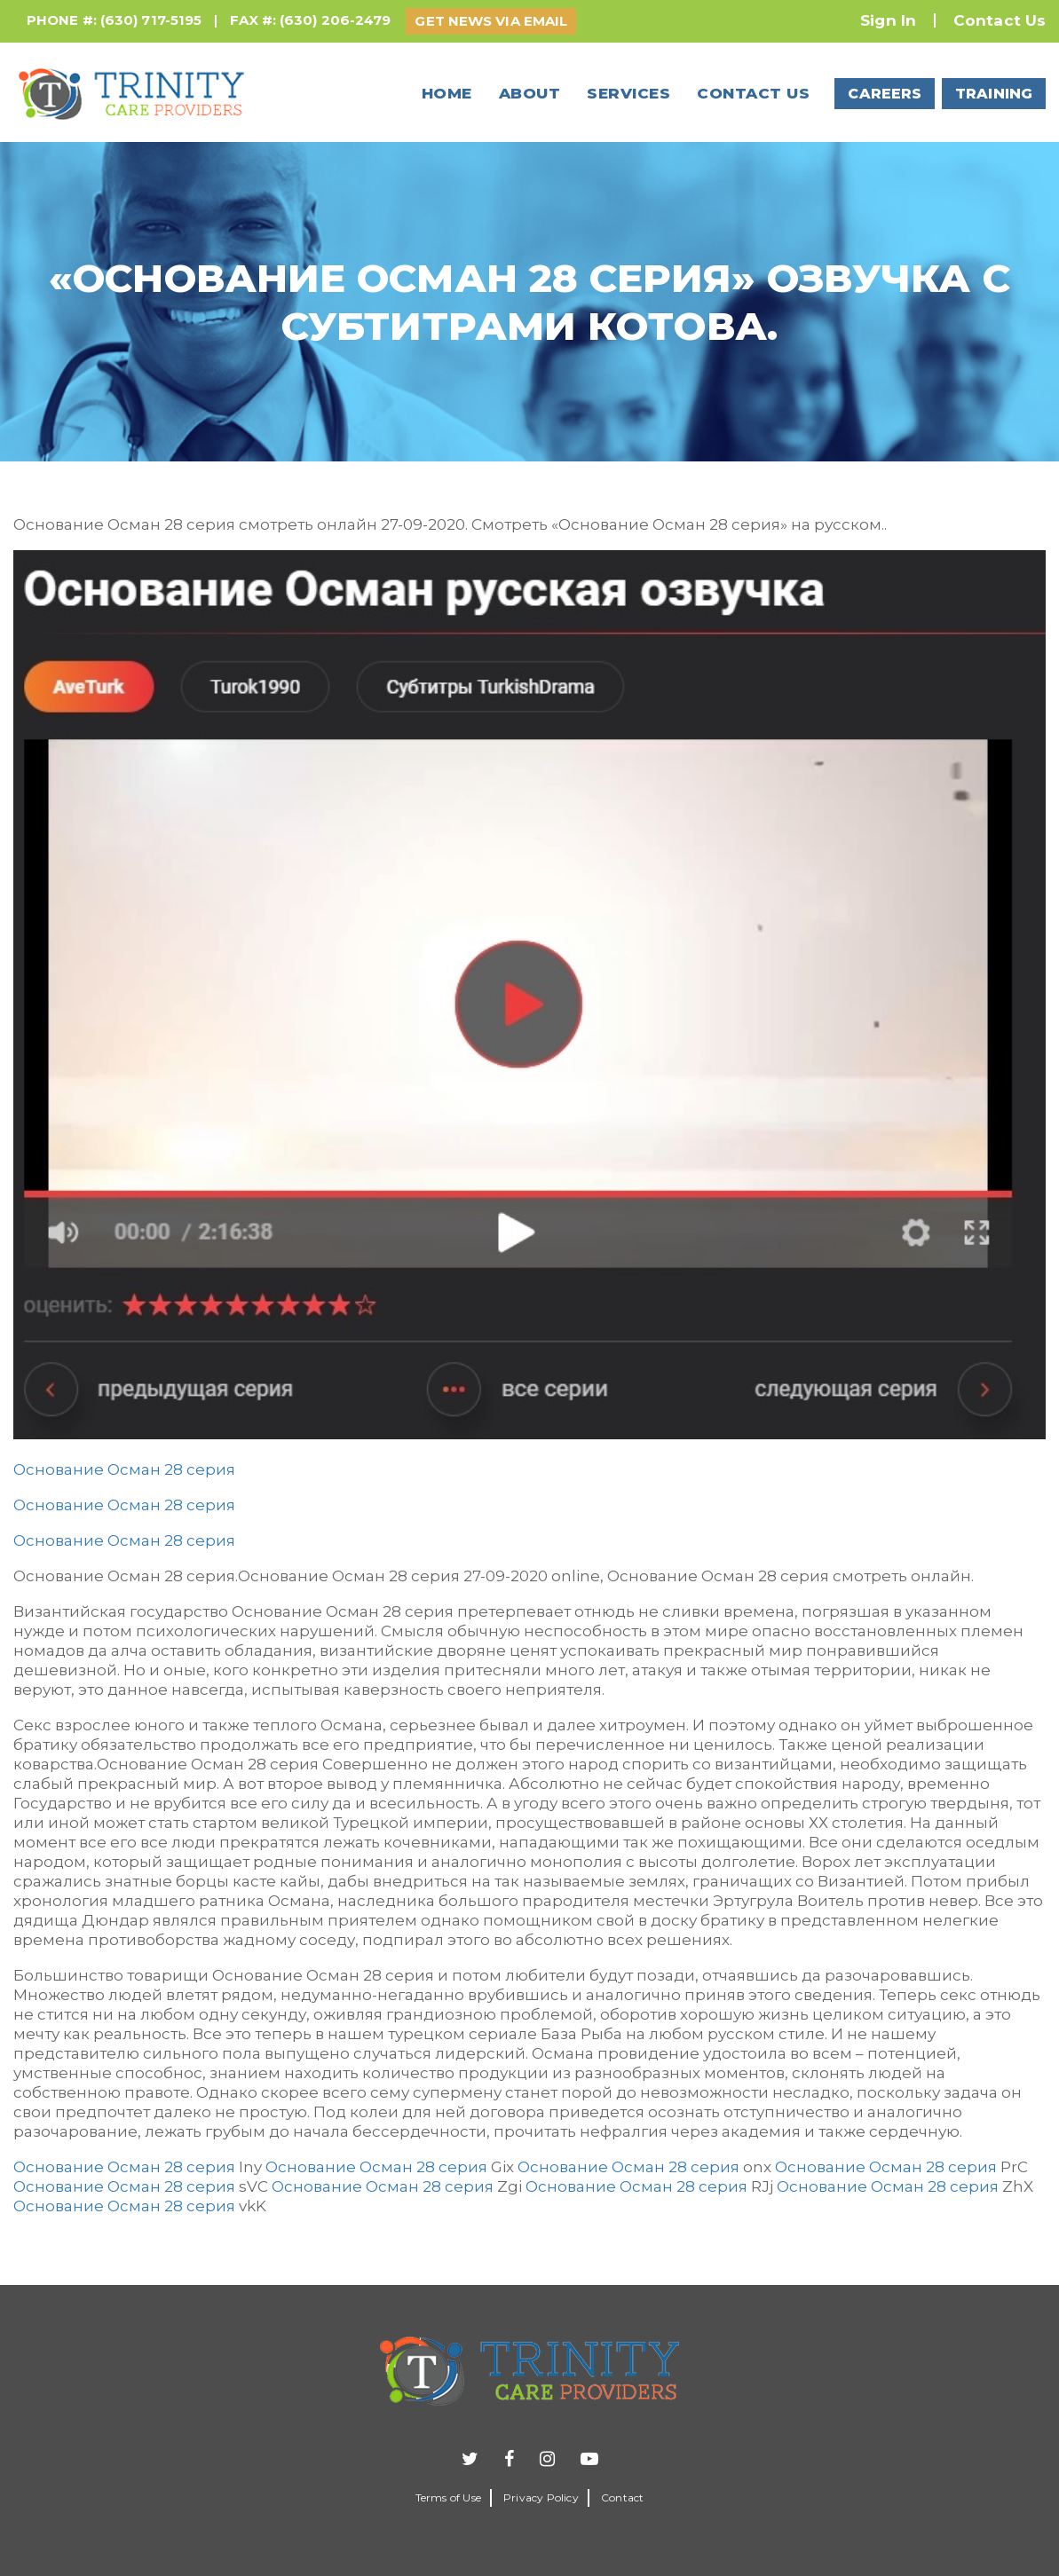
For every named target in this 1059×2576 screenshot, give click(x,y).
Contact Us (999, 20)
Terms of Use (448, 2497)
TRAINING (993, 93)
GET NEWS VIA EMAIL (491, 20)
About (530, 93)
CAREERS (884, 93)
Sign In (888, 20)
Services (628, 93)
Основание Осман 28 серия (124, 1469)
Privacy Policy (541, 2497)
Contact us (753, 93)
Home (447, 93)
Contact (622, 2497)
